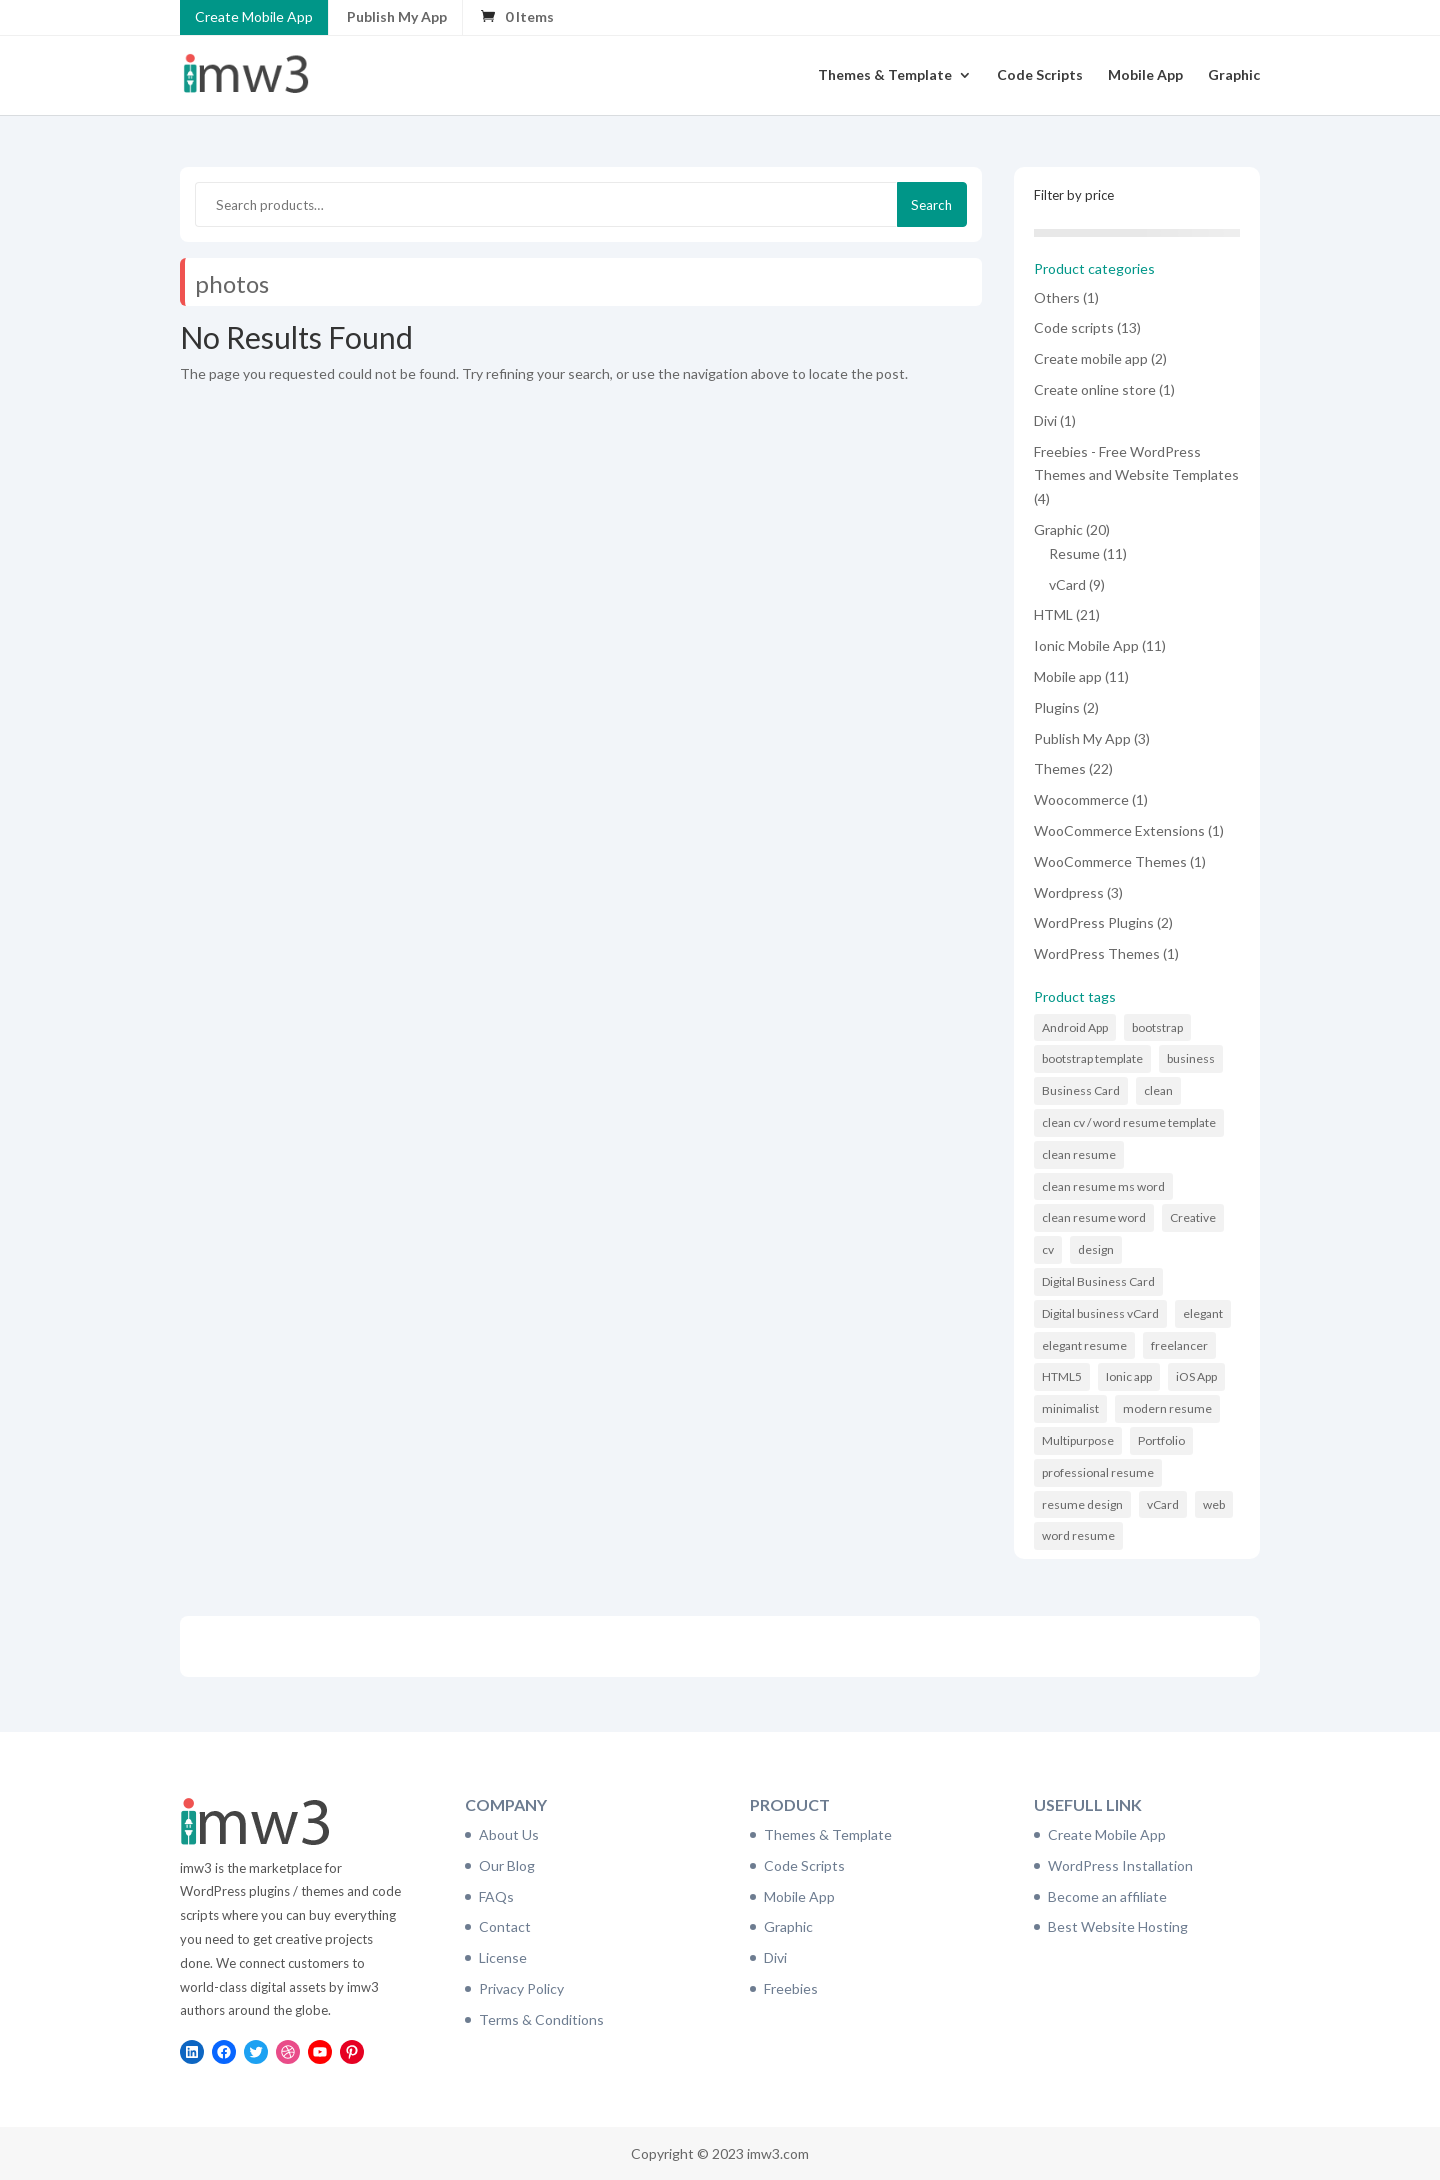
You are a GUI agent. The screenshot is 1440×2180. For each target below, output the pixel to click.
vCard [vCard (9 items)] (1163, 1504)
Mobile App (1145, 75)
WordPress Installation (1120, 1865)
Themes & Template (885, 75)
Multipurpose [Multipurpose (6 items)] (1078, 1440)
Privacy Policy (521, 1988)
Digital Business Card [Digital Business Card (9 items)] (1098, 1281)
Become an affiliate (1107, 1896)
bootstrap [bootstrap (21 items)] (1157, 1027)
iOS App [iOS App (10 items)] (1196, 1376)
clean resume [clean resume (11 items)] (1079, 1154)
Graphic (1234, 75)
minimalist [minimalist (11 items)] (1070, 1408)
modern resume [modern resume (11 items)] (1167, 1408)
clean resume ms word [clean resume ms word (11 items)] (1103, 1186)
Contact (505, 1926)
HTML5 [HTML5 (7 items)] (1062, 1376)
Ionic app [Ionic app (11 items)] (1129, 1376)
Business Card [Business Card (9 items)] (1081, 1090)
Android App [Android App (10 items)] (1075, 1027)
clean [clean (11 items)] (1158, 1090)
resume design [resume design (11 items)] (1082, 1504)
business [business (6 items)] (1191, 1058)
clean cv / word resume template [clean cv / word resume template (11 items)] (1129, 1122)
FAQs (496, 1896)
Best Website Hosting (1118, 1926)
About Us (509, 1834)
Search (931, 205)
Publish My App (397, 16)
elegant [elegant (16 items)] (1203, 1313)
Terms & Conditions (541, 2019)
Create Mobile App (254, 16)
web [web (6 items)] (1214, 1504)
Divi (775, 1957)
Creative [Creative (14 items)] (1193, 1217)
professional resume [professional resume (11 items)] (1098, 1472)
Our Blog (507, 1865)
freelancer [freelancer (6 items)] (1179, 1345)
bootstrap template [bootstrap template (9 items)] (1092, 1058)
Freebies (791, 1988)
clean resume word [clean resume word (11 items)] (1094, 1217)
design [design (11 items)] (1096, 1249)
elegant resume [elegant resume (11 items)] (1084, 1345)
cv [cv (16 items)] (1048, 1249)
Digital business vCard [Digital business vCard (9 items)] (1100, 1313)
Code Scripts (1040, 75)
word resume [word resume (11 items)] (1078, 1535)
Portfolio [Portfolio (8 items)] (1161, 1440)
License (503, 1957)
